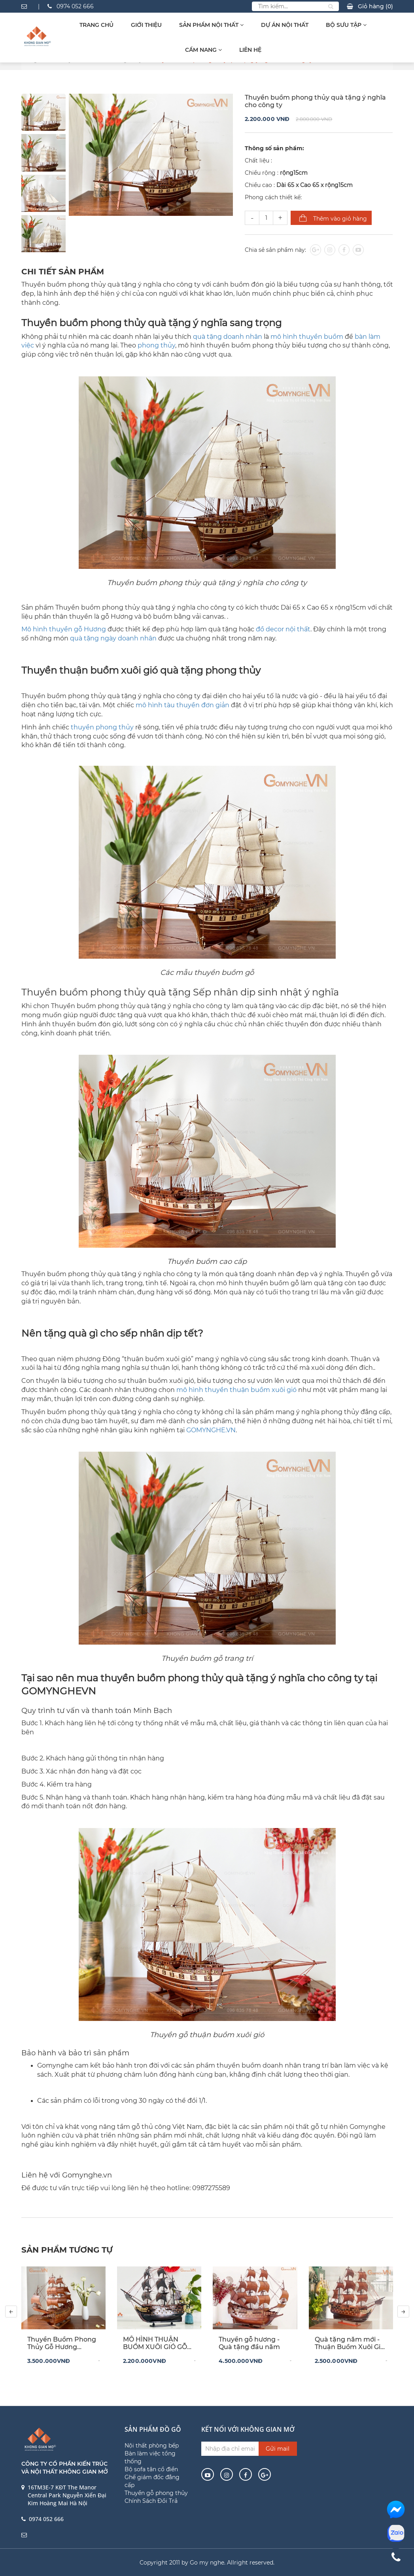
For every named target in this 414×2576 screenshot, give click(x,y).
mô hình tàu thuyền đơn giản (182, 705)
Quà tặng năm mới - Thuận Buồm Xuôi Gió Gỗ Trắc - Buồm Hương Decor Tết (349, 2343)
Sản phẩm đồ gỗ (153, 2429)
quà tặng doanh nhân (227, 336)
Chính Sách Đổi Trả (151, 2500)
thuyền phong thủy (102, 727)
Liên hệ (250, 49)
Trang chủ (96, 24)
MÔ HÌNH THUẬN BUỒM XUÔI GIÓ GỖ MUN (155, 2343)
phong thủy (156, 345)
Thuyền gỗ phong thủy (156, 2493)
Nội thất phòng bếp (152, 2445)
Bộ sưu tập (346, 24)
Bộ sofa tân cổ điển (151, 2469)
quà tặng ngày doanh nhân (113, 638)
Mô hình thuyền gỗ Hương (63, 629)
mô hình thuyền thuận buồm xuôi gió (236, 1390)
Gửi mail (277, 2448)
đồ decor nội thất (283, 629)
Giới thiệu (146, 24)
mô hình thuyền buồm (306, 336)
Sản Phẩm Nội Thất (211, 24)
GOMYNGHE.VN (211, 1430)
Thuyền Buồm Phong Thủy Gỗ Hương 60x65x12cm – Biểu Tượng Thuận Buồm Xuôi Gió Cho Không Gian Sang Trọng (61, 2343)
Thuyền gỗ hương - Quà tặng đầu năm (249, 2343)
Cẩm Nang (203, 49)
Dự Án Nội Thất (284, 24)
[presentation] (11, 2311)
